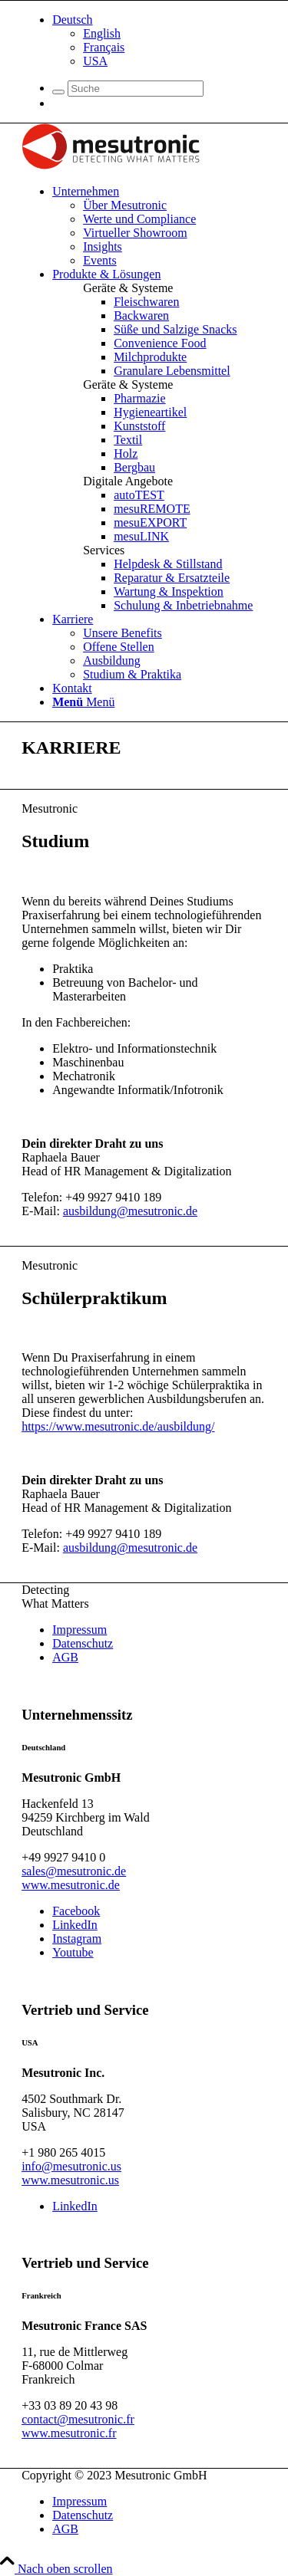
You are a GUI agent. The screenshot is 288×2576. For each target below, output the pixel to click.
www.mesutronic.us (70, 2180)
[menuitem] (159, 40)
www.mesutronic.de (71, 1884)
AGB (65, 1657)
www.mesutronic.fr (69, 2433)
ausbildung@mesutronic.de (130, 1210)
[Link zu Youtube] (73, 1952)
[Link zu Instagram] (76, 1938)
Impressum (79, 1629)
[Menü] (83, 701)
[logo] (111, 165)
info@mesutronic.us (71, 2166)
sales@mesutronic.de (74, 1871)
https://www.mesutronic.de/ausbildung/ (118, 1426)
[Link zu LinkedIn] (75, 1924)
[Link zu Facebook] (76, 1910)
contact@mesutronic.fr (78, 2419)
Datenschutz (82, 1643)
